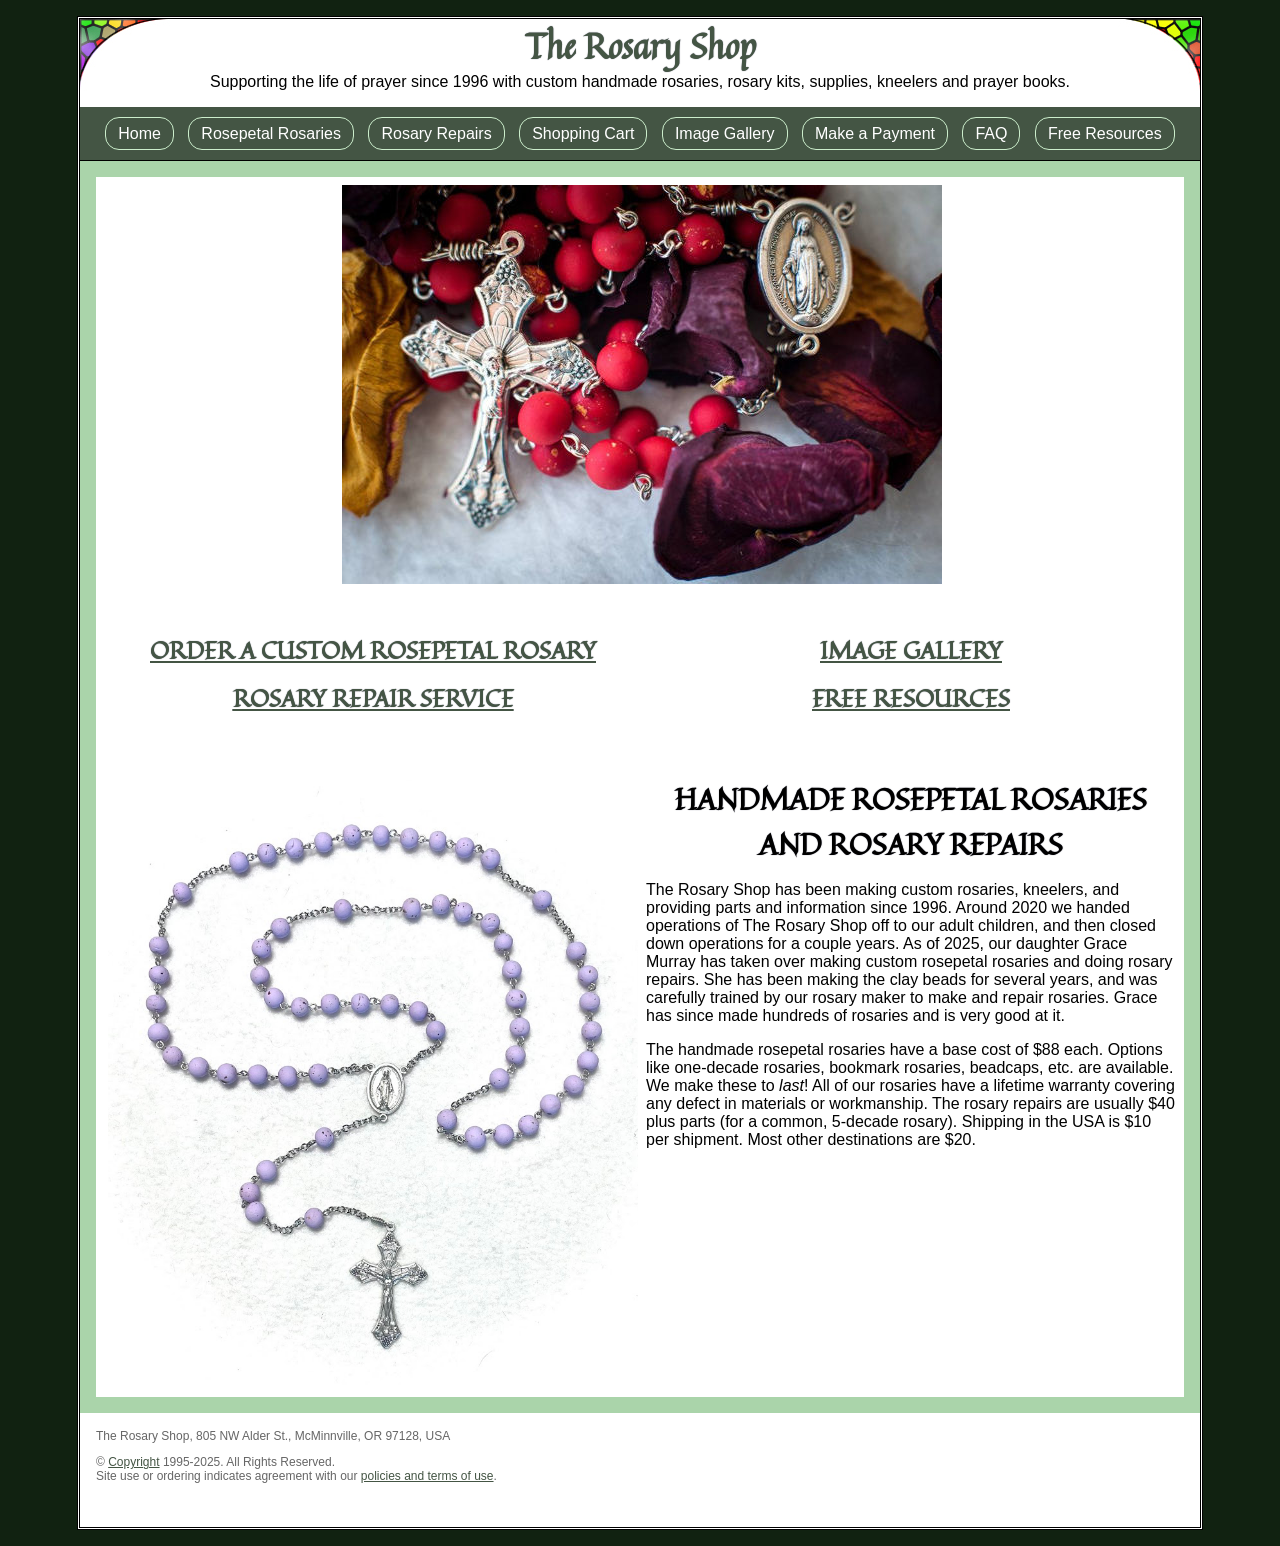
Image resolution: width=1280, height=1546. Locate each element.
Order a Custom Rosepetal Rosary (373, 650)
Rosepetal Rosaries (271, 133)
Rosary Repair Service (373, 698)
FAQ (991, 133)
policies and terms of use (427, 1476)
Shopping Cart (583, 133)
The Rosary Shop (640, 46)
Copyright (133, 1462)
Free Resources (1105, 133)
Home (139, 133)
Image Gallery (725, 133)
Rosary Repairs (436, 133)
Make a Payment (875, 133)
